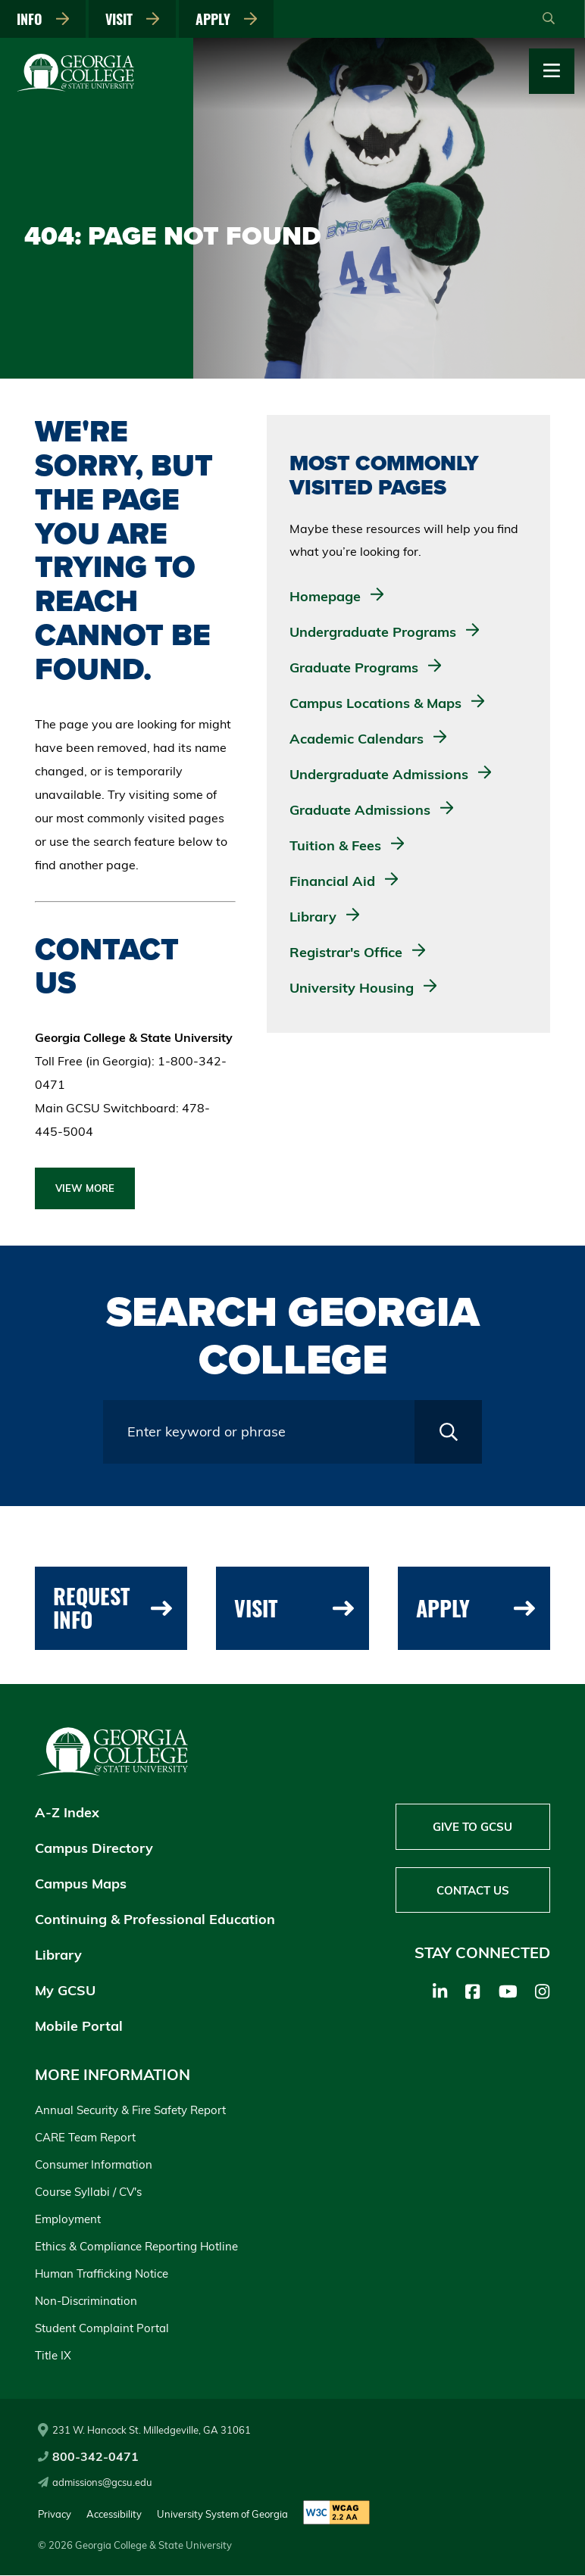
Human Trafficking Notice (101, 2274)
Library (58, 1955)
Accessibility (114, 2514)
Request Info (112, 1608)
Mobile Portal (79, 2026)
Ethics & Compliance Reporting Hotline (136, 2247)
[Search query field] (259, 1432)
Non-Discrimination (86, 2301)
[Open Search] (549, 19)
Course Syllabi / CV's (88, 2192)
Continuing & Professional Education (155, 1920)
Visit (134, 19)
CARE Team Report (85, 2138)
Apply (230, 19)
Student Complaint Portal (102, 2329)
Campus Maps (81, 1884)
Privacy (54, 2514)
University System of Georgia (222, 2514)
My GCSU (65, 1991)
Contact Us (472, 1892)
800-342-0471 (88, 2457)
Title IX (53, 2356)
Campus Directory (94, 1848)
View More (84, 1188)
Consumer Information (93, 2165)
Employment (68, 2220)
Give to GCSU (472, 1827)
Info (43, 19)
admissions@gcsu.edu (95, 2483)
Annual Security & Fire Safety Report (130, 2111)
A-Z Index (67, 1813)
